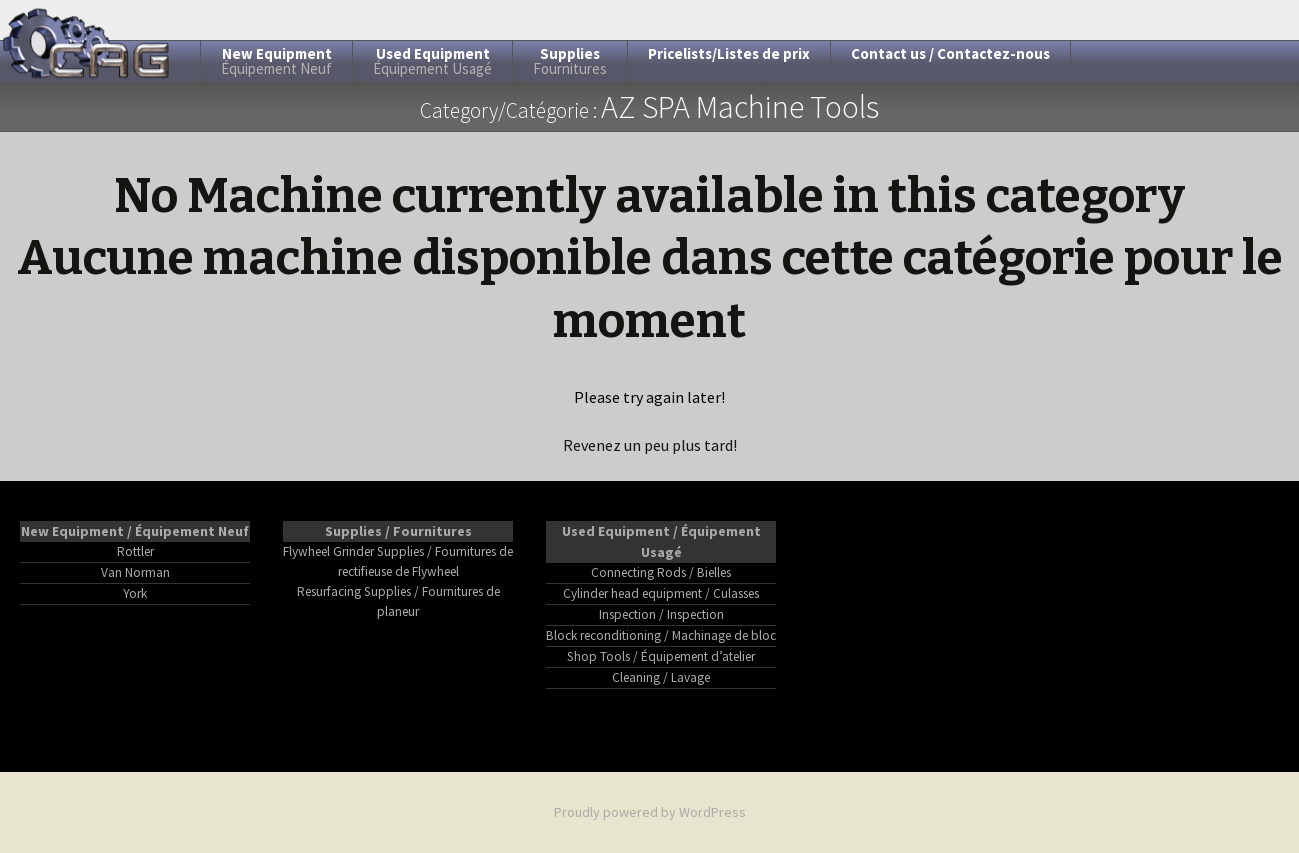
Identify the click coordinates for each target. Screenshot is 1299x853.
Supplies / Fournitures (398, 531)
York (135, 593)
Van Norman (135, 572)
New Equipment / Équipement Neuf (135, 531)
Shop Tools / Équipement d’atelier (661, 656)
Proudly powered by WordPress (650, 812)
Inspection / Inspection (661, 614)
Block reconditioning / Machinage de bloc (661, 635)
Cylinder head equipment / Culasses (661, 593)
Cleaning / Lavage (661, 677)
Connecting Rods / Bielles (661, 572)
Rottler (135, 551)
